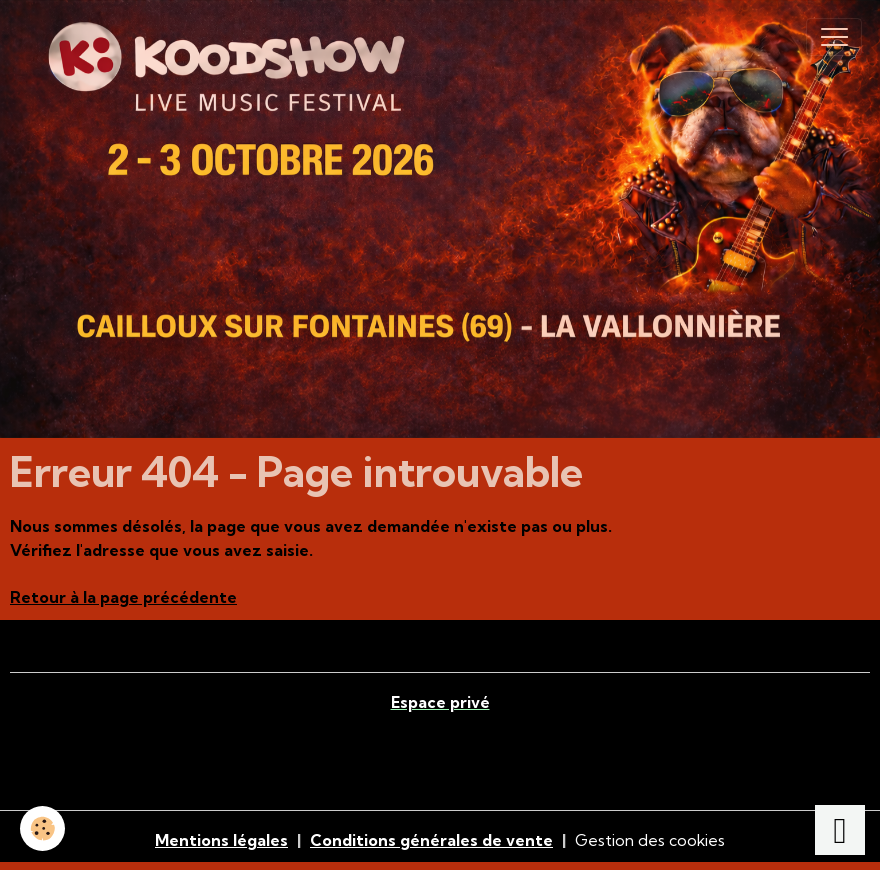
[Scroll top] (840, 830)
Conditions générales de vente (431, 840)
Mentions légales (221, 840)
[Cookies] (42, 828)
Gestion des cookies (650, 840)
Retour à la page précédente (123, 597)
